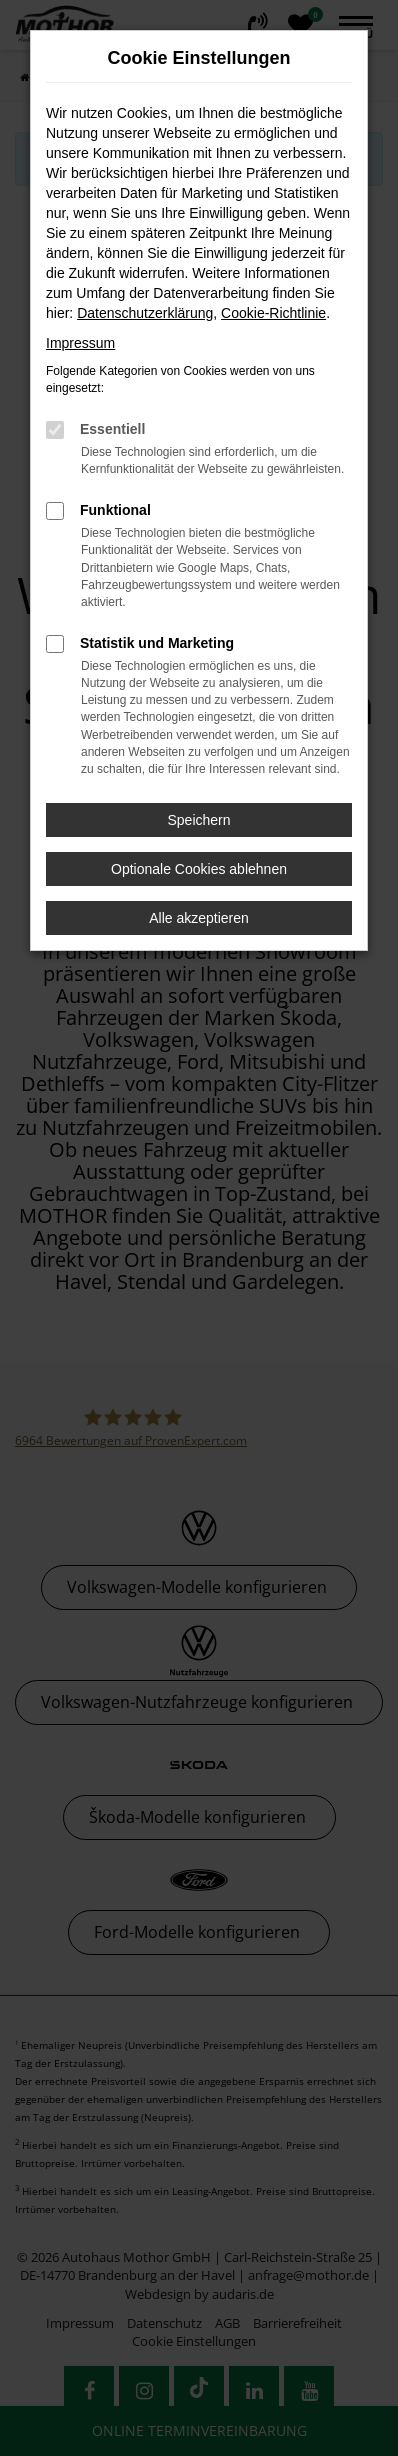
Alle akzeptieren (199, 918)
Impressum (80, 343)
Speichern (198, 820)
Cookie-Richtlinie (273, 313)
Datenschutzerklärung (145, 313)
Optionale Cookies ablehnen (199, 869)
